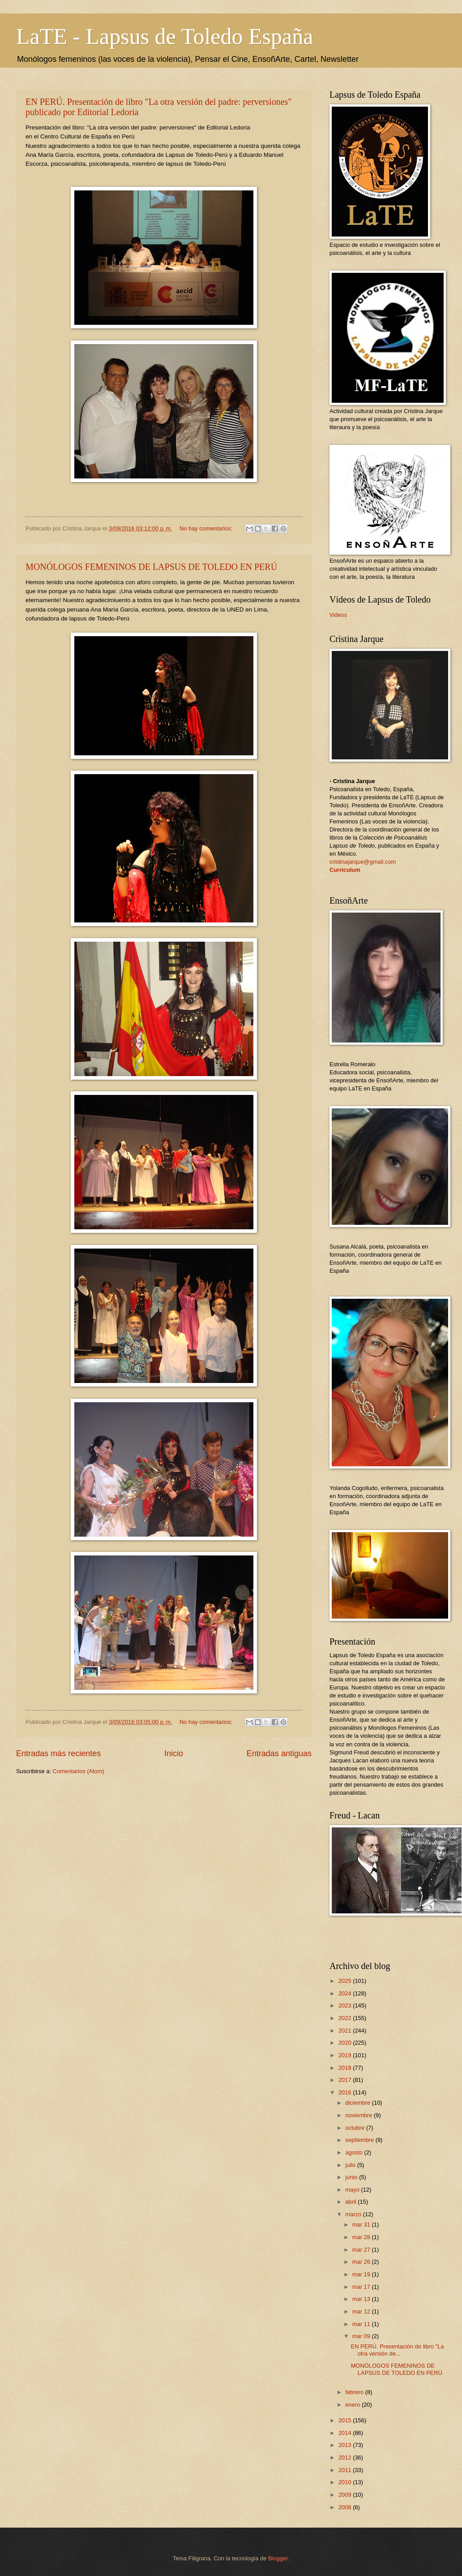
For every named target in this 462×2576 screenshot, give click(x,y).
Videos (338, 615)
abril (351, 2201)
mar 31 (362, 2224)
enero (353, 2404)
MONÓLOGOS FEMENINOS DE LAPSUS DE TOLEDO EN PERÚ (151, 567)
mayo (353, 2189)
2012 (345, 2457)
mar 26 (362, 2261)
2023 (345, 2005)
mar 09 (362, 2336)
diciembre (358, 2102)
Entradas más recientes (58, 1753)
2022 (345, 2018)
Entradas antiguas (279, 1753)
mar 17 (362, 2286)
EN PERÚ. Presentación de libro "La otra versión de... (397, 2349)
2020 (345, 2042)
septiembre (360, 2140)
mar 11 (362, 2324)
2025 (345, 1980)
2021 (345, 2030)
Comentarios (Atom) (78, 1771)
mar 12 (362, 2311)
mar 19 (362, 2274)
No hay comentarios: (207, 528)
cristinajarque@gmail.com (362, 861)
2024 (345, 1993)
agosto (354, 2152)
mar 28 (362, 2237)
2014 (345, 2433)
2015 (345, 2420)
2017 (345, 2079)
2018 (345, 2067)
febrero (355, 2392)
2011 (345, 2470)
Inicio (173, 1753)
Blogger (278, 2558)
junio (352, 2177)
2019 (345, 2055)
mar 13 (362, 2299)
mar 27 (362, 2249)
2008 (345, 2507)
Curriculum (344, 869)
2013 (345, 2445)
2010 (345, 2482)
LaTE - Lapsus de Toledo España (164, 36)
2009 (345, 2494)
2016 (345, 2092)
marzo (354, 2214)
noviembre (359, 2115)
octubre (355, 2127)
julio (351, 2165)
